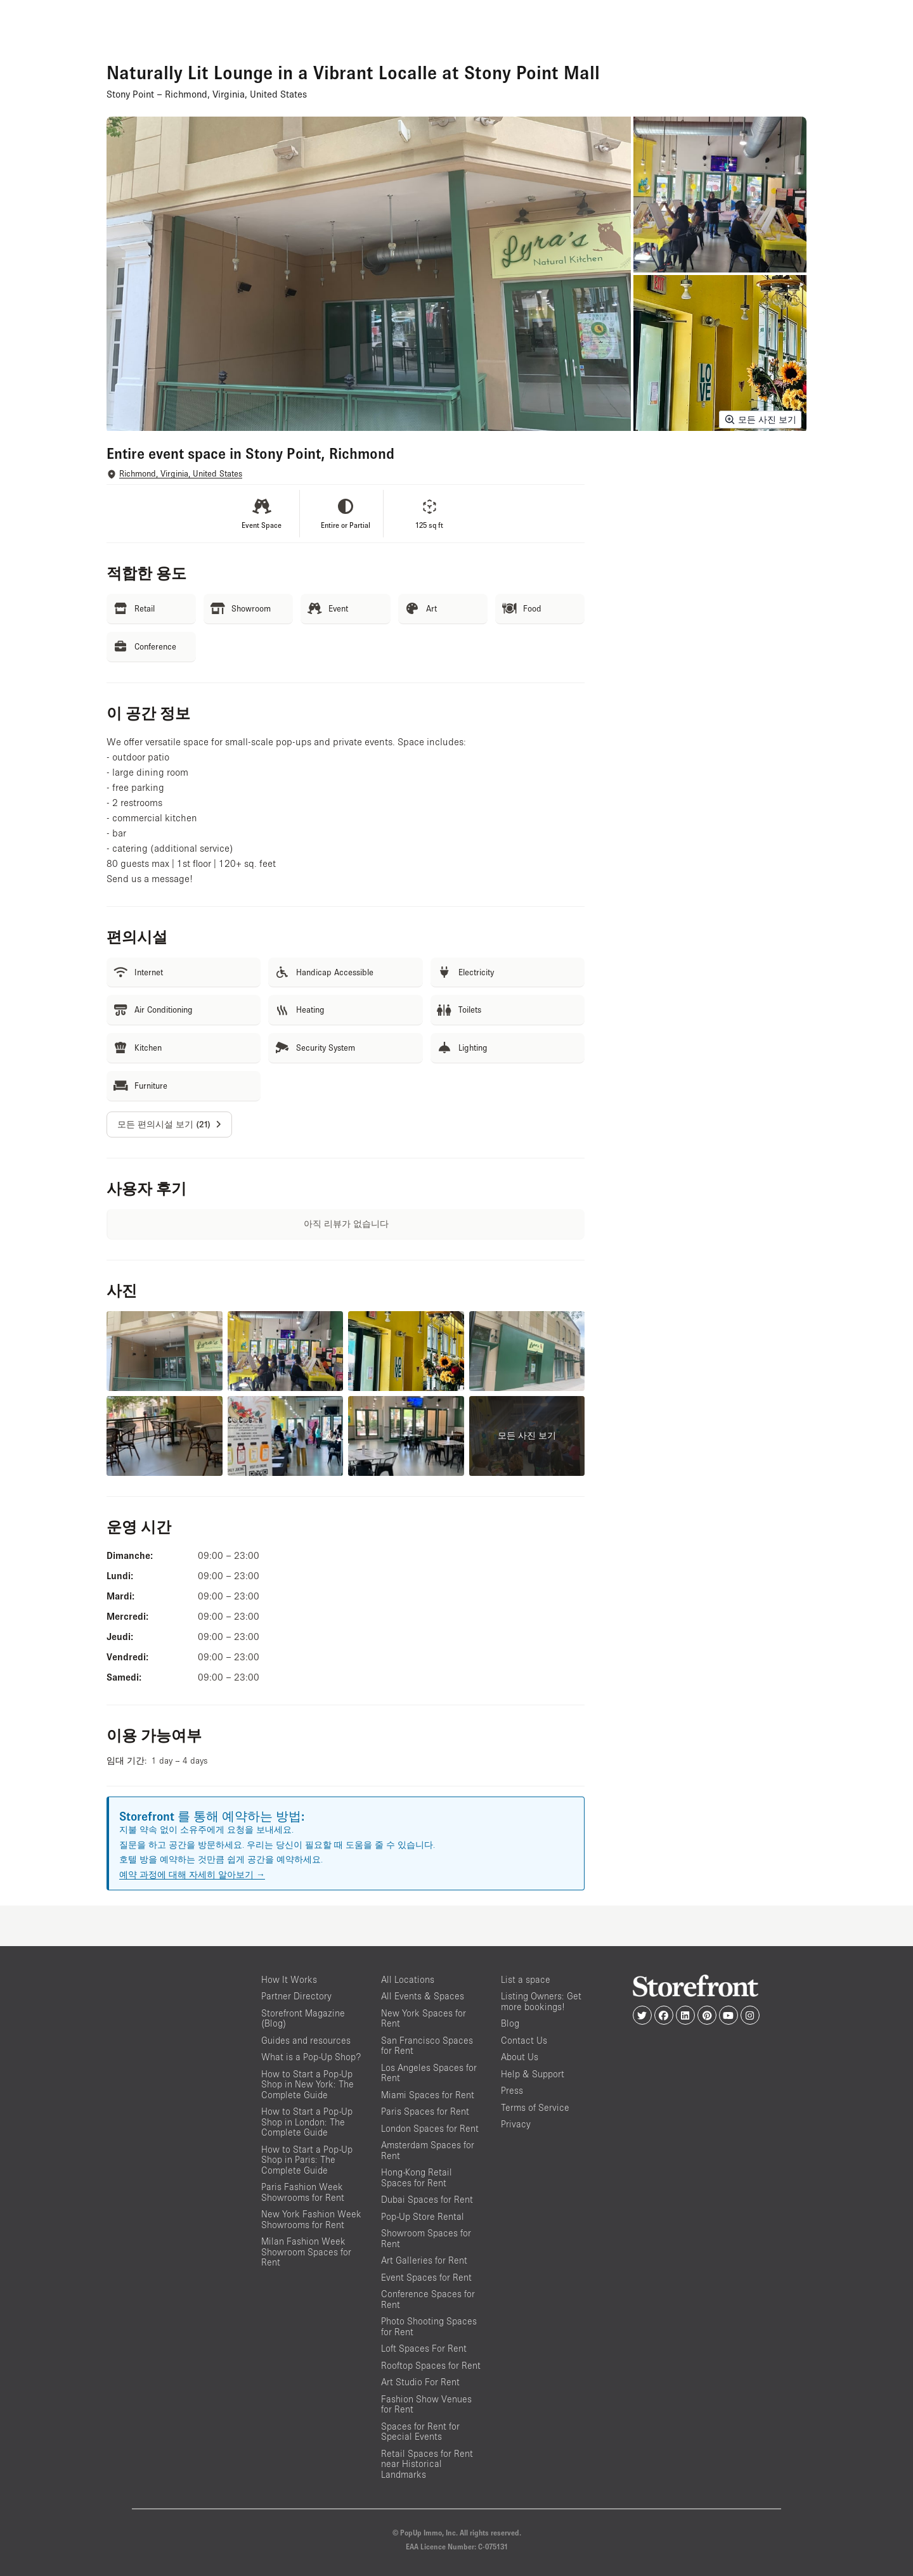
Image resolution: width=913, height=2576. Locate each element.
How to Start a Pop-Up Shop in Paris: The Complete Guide (307, 2160)
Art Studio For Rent (420, 2381)
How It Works (289, 1979)
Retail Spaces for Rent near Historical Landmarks (427, 2464)
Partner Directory (296, 1995)
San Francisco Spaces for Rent (427, 2045)
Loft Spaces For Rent (424, 2348)
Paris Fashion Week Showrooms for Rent (302, 2192)
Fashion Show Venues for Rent (426, 2404)
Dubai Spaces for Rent (427, 2199)
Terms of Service (535, 2107)
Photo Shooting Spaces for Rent (429, 2326)
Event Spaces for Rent (426, 2277)
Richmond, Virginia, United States (180, 473)
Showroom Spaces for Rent (426, 2238)
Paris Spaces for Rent (425, 2111)
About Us (519, 2056)
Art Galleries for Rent (424, 2260)
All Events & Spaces (422, 1995)
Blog (510, 2023)
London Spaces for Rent (430, 2128)
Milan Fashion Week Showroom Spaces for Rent (306, 2251)
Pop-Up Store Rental (422, 2216)
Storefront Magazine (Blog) (303, 2018)
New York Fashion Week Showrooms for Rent (311, 2219)
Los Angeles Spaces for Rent (429, 2073)
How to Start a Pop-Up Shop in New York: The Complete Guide (307, 2084)
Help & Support (532, 2073)
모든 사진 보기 (760, 419)
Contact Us (524, 2040)
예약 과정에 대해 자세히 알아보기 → (192, 1874)
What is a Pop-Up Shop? (311, 2056)
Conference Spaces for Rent (428, 2299)
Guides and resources (306, 2040)
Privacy (516, 2123)
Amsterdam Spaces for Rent (427, 2150)
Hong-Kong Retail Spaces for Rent (416, 2177)
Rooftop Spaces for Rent (431, 2365)
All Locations (407, 1979)
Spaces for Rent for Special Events (420, 2431)
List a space (525, 1979)
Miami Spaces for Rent (427, 2094)
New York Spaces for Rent (423, 2018)
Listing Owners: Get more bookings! (541, 2001)
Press (512, 2090)
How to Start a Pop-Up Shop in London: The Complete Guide (307, 2121)
